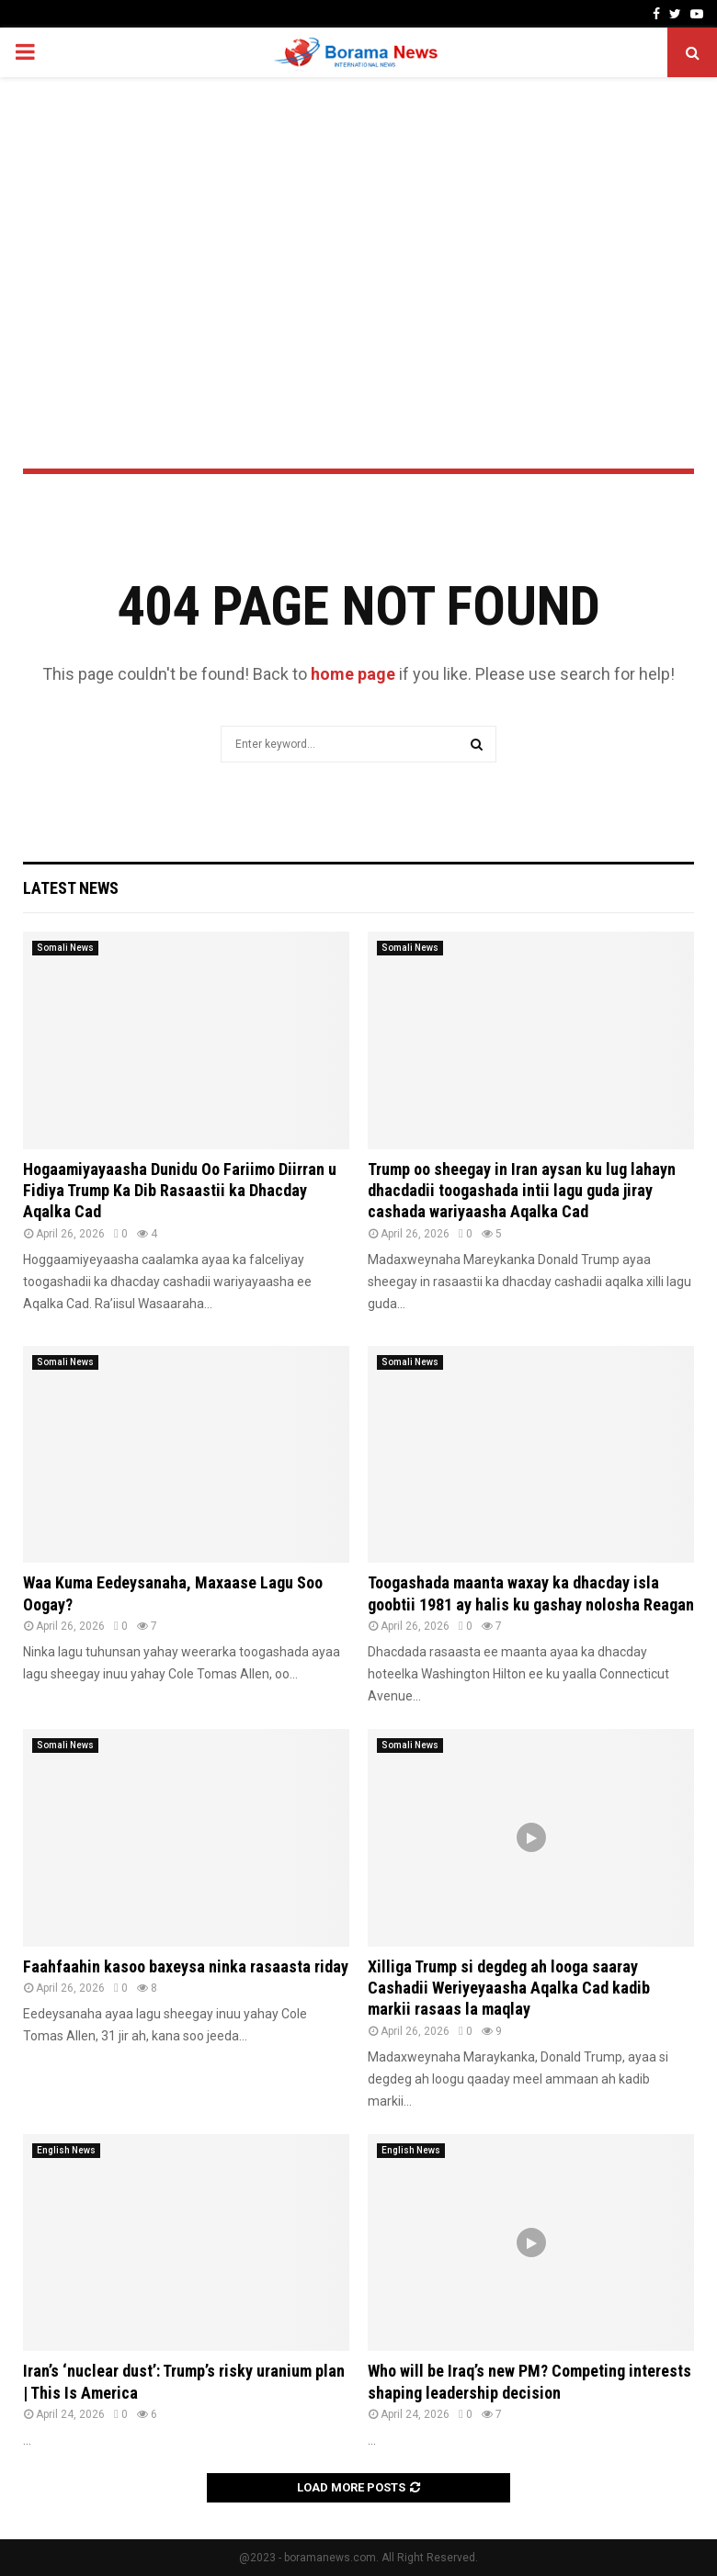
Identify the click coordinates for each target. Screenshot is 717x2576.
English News (66, 2150)
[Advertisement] (358, 224)
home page (353, 674)
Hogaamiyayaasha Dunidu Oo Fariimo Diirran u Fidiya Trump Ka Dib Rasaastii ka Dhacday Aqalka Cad (179, 1190)
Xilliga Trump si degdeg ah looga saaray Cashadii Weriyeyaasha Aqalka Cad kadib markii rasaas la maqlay (509, 1988)
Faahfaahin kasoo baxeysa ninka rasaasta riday (185, 1966)
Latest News (71, 888)
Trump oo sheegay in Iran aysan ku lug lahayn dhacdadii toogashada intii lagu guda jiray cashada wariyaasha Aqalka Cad (522, 1190)
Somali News (65, 948)
